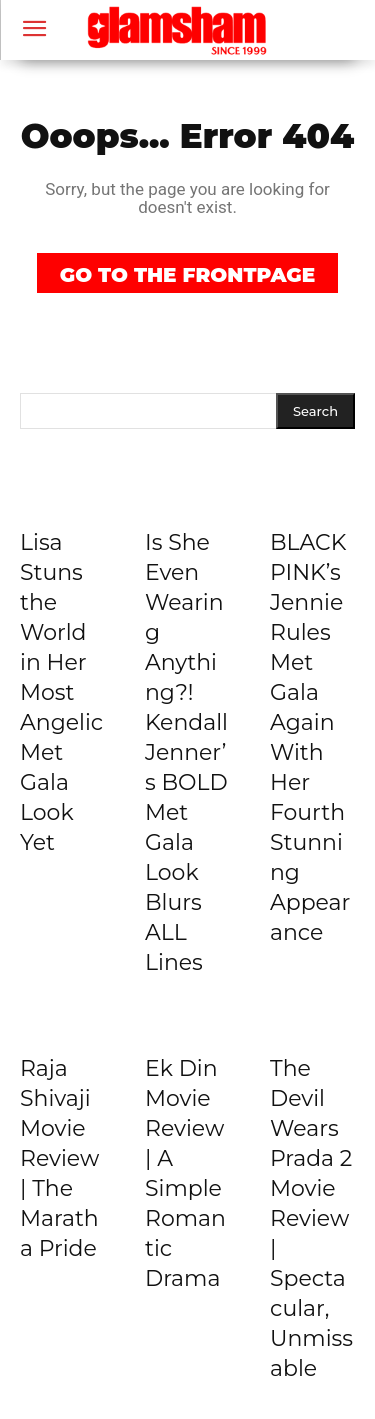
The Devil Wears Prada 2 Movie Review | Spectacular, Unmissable (311, 1218)
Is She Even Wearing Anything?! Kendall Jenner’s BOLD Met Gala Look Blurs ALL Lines (186, 752)
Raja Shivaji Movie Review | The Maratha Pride (59, 1158)
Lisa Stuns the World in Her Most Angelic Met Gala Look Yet (61, 692)
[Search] (315, 411)
